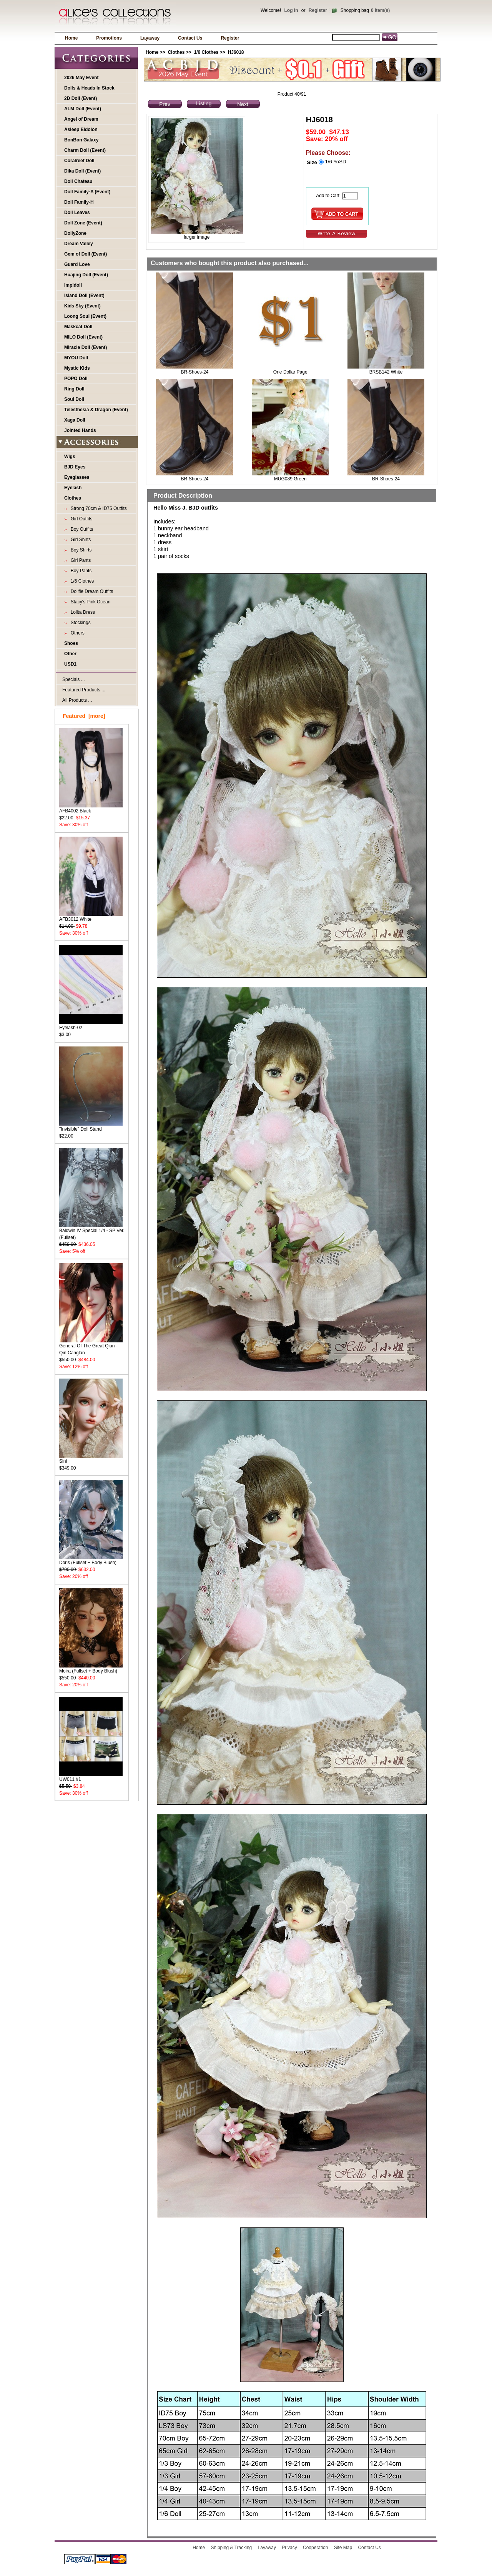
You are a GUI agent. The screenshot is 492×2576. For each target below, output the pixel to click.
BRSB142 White (386, 372)
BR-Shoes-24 (194, 372)
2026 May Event (81, 77)
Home (71, 38)
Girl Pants (79, 560)
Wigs (69, 456)
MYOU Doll (76, 357)
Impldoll (73, 285)
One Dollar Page (290, 372)
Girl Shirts (79, 539)
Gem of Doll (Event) (85, 254)
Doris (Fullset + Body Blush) (91, 1560)
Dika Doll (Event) (82, 171)
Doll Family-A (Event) (87, 191)
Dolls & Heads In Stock (89, 88)
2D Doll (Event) (80, 98)
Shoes (71, 643)
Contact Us (190, 38)
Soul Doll (74, 399)
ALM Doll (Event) (82, 108)
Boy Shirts (79, 550)
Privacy (289, 2547)
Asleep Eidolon (81, 129)
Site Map (343, 2547)
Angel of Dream (81, 119)
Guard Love (77, 264)
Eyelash (72, 487)
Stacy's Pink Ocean (89, 602)
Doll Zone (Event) (83, 223)
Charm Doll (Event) (85, 150)
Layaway (150, 38)
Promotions (109, 38)
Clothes (176, 52)
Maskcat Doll (78, 326)
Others (76, 633)
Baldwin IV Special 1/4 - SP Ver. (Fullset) (92, 1231)
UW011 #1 (91, 1777)
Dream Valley (78, 243)
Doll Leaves (77, 212)
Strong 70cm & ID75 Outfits (97, 508)
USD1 (70, 664)
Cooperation (315, 2547)
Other (70, 653)
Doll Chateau (78, 181)
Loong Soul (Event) (85, 316)
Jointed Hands (80, 430)
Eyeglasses (76, 477)
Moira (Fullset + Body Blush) (91, 1668)
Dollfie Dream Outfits (90, 591)
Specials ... (73, 679)
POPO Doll (76, 378)
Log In (291, 10)
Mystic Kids (77, 368)
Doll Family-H (79, 202)
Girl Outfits (80, 519)
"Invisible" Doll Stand (91, 1126)
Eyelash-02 (91, 1025)
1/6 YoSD (335, 161)
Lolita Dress (81, 612)
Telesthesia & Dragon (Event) (96, 409)
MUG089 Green (290, 479)
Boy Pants (79, 570)
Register (318, 10)
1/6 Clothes (206, 52)
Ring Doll (74, 389)
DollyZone (75, 233)
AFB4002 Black (91, 808)
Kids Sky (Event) (82, 306)
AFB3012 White (91, 917)
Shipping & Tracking (231, 2547)
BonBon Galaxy (81, 140)
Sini (91, 1458)
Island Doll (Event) (84, 295)
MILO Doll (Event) (83, 337)
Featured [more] (84, 716)
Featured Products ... (83, 690)
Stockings (79, 622)
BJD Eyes (74, 467)
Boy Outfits (80, 529)
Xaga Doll (74, 420)
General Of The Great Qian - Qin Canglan (91, 1346)
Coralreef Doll (79, 160)
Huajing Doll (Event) (86, 274)
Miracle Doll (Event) (85, 347)
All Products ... (77, 700)
